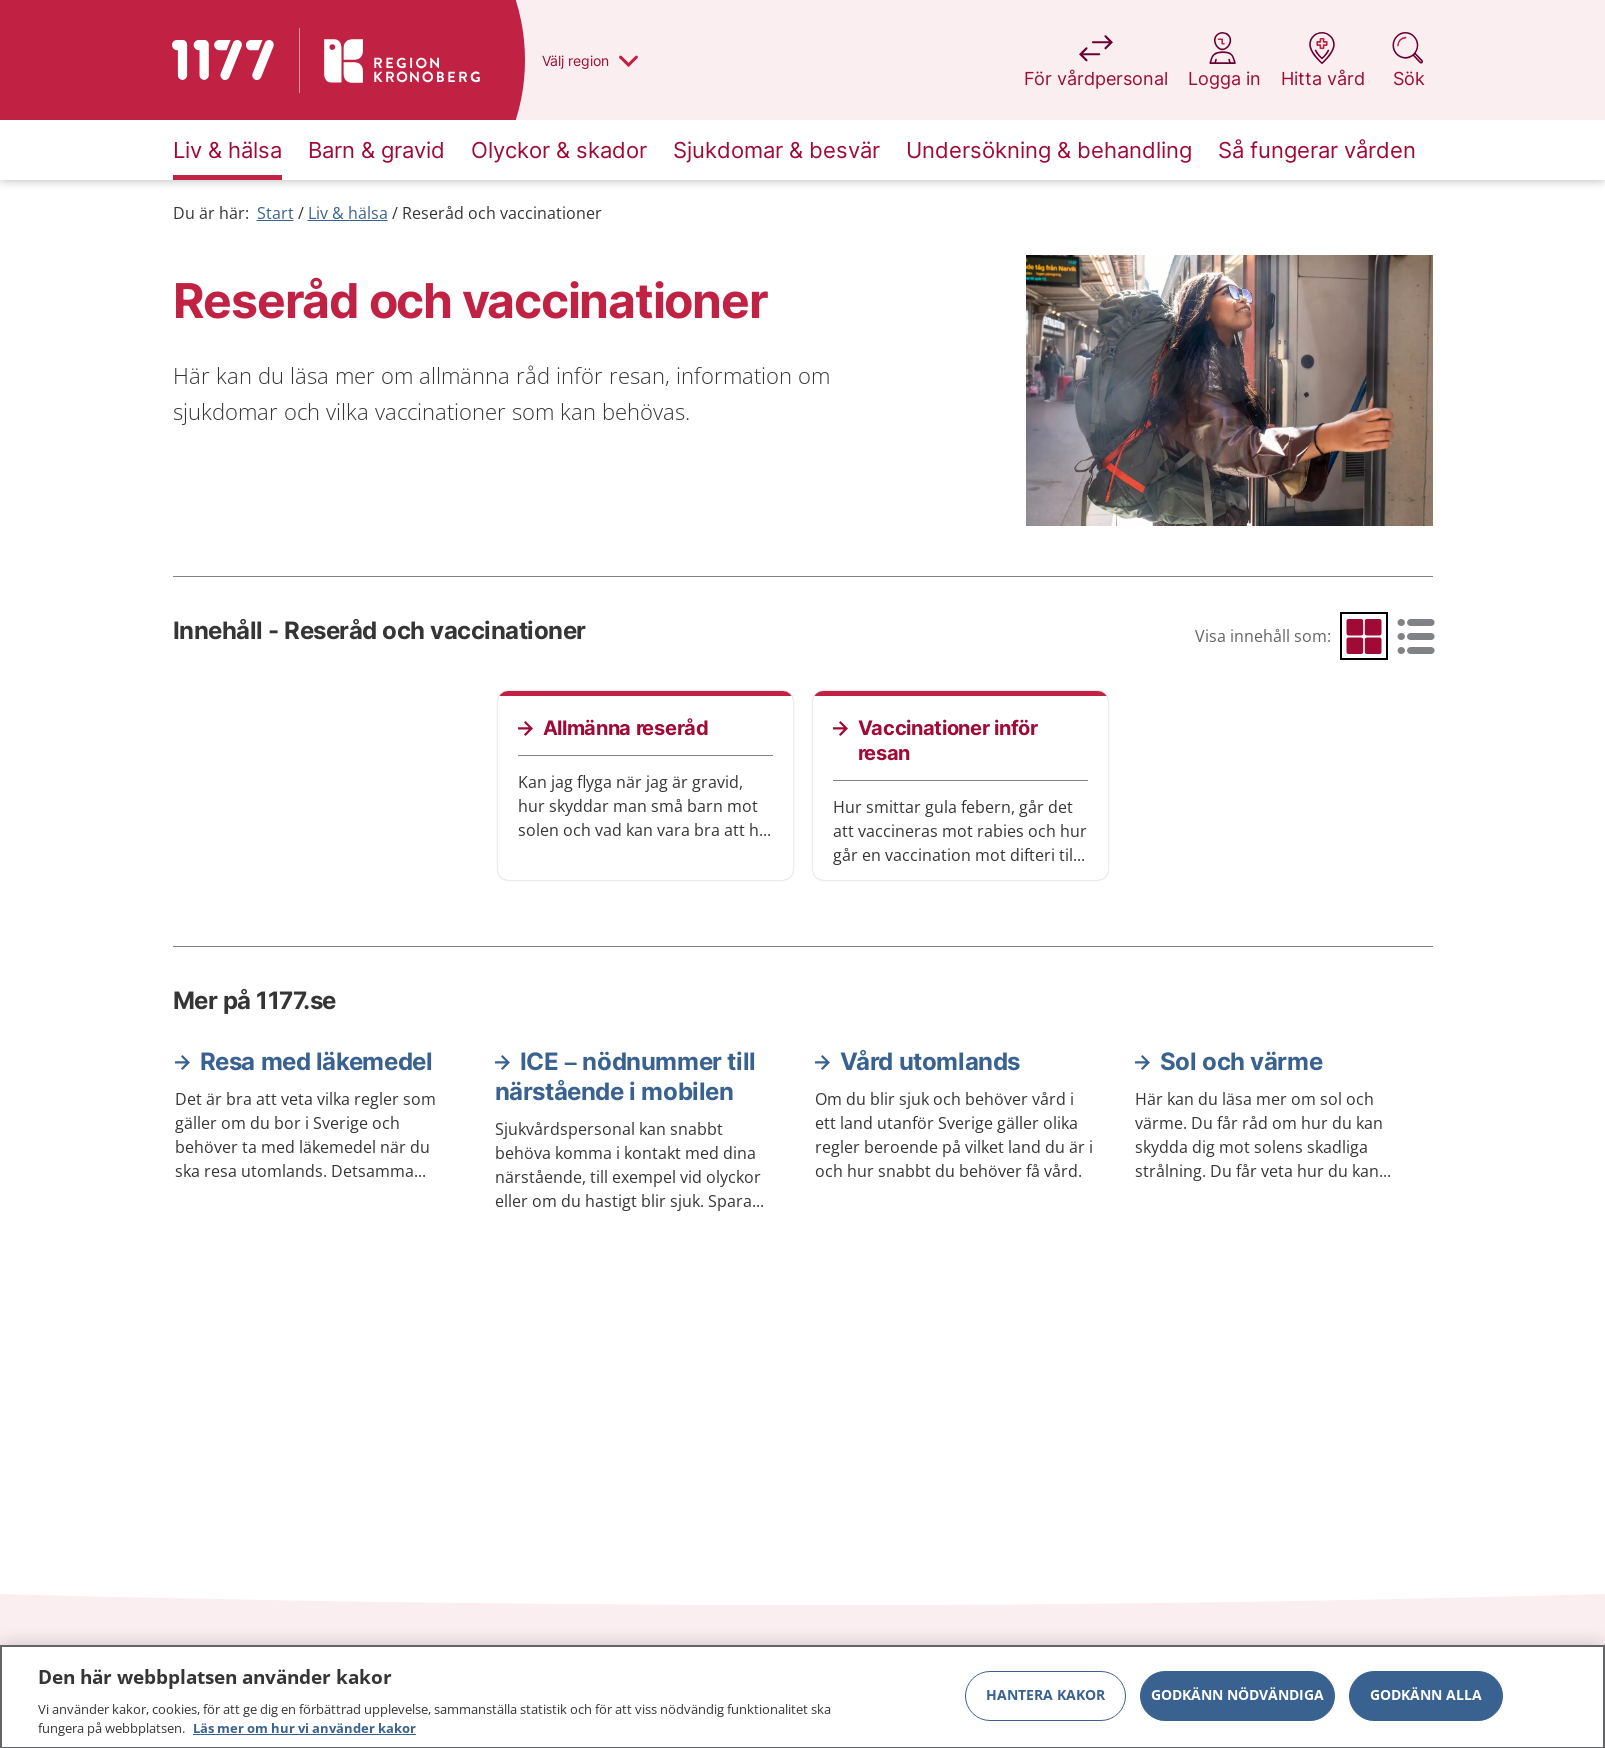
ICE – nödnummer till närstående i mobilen (625, 1076)
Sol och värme (1241, 1061)
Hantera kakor (1045, 1702)
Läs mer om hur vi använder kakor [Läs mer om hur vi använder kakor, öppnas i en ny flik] (304, 1736)
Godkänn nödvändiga (1237, 1702)
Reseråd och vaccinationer (502, 213)
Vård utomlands (930, 1061)
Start (275, 213)
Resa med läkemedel (316, 1061)
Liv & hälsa (348, 213)
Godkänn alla (1426, 1702)
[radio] (1364, 636)
